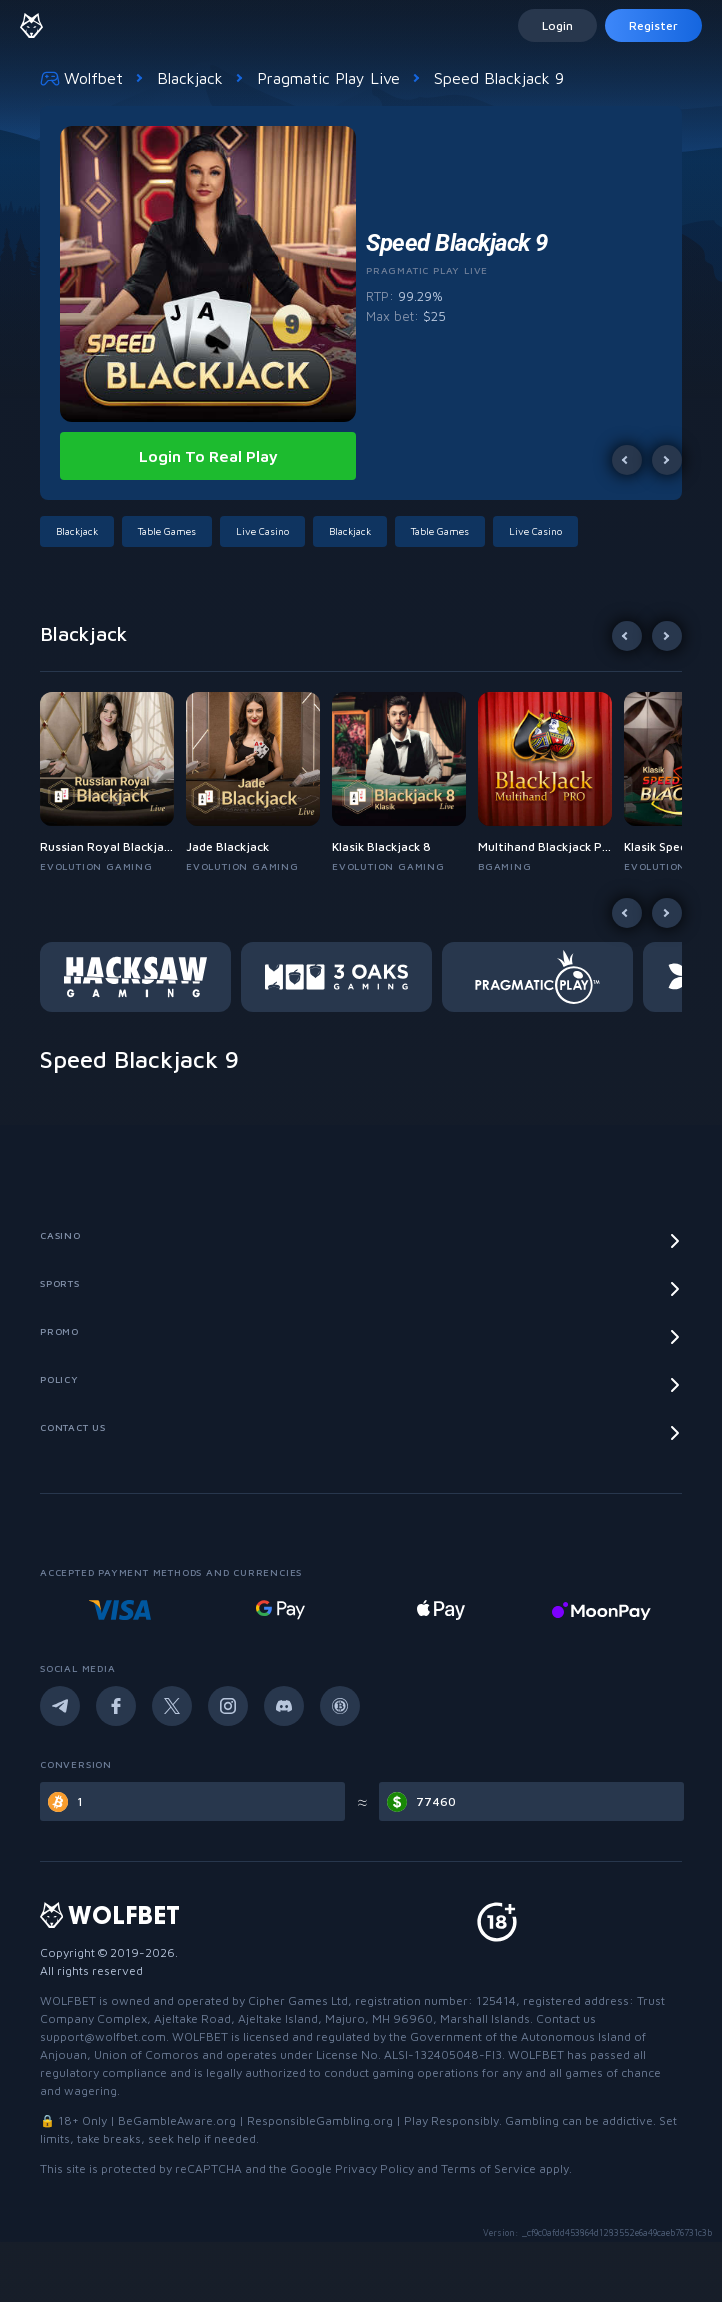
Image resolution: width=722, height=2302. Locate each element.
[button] (81, 531)
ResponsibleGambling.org (320, 2120)
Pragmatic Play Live (328, 78)
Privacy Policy (374, 2168)
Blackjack (190, 78)
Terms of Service (488, 2168)
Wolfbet (81, 78)
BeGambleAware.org (177, 2120)
